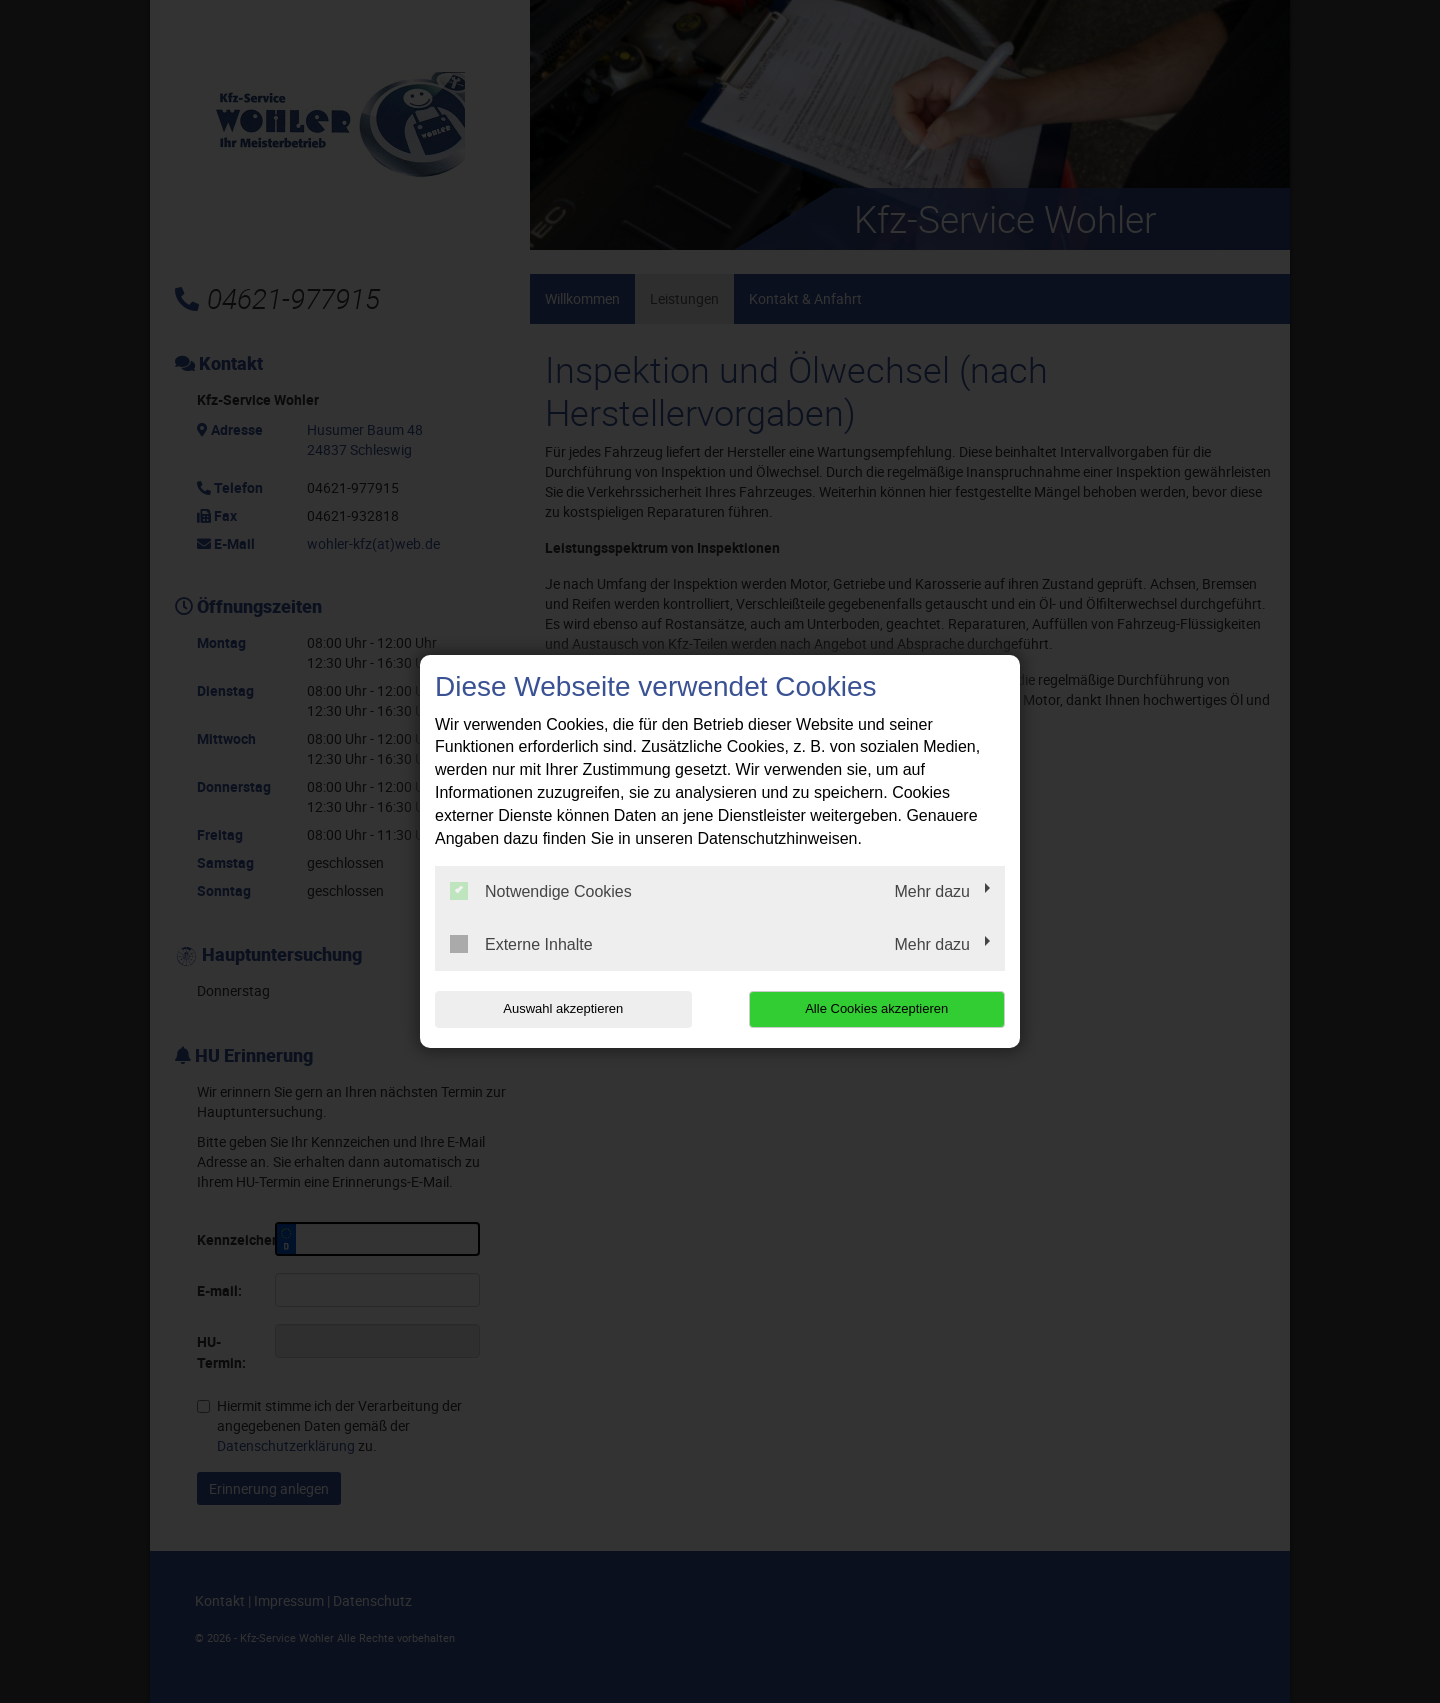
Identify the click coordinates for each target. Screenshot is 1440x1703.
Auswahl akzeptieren (563, 1008)
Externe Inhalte (521, 944)
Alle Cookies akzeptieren (876, 1008)
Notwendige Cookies (541, 891)
